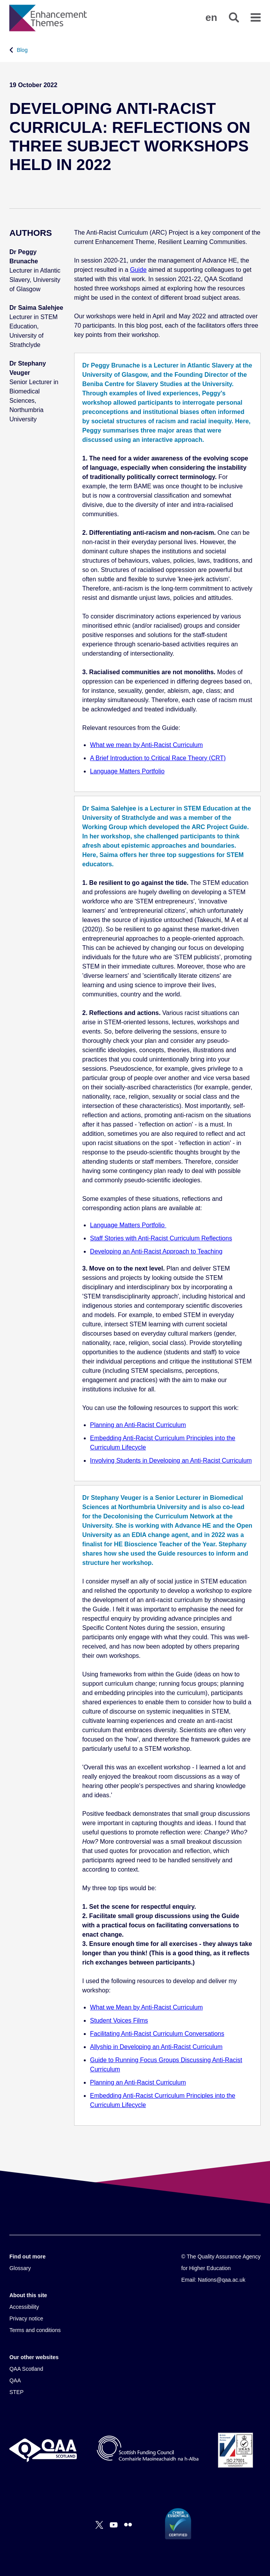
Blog (22, 50)
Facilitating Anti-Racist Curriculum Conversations (157, 2033)
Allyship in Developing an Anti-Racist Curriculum (156, 2047)
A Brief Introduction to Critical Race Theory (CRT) (158, 758)
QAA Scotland (26, 2369)
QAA (15, 2380)
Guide (138, 269)
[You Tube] (114, 2525)
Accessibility (24, 2307)
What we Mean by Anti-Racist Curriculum (146, 2007)
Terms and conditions (35, 2330)
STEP (16, 2392)
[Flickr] (128, 2525)
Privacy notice (26, 2318)
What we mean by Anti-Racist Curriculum (146, 745)
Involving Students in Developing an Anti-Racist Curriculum (171, 1460)
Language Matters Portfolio (127, 771)
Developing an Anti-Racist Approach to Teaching (156, 1251)
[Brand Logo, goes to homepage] (48, 18)
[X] (99, 2525)
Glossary (20, 2268)
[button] (211, 17)
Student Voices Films (119, 2020)
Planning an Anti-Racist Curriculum (138, 1425)
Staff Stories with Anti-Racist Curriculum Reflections (161, 1238)
